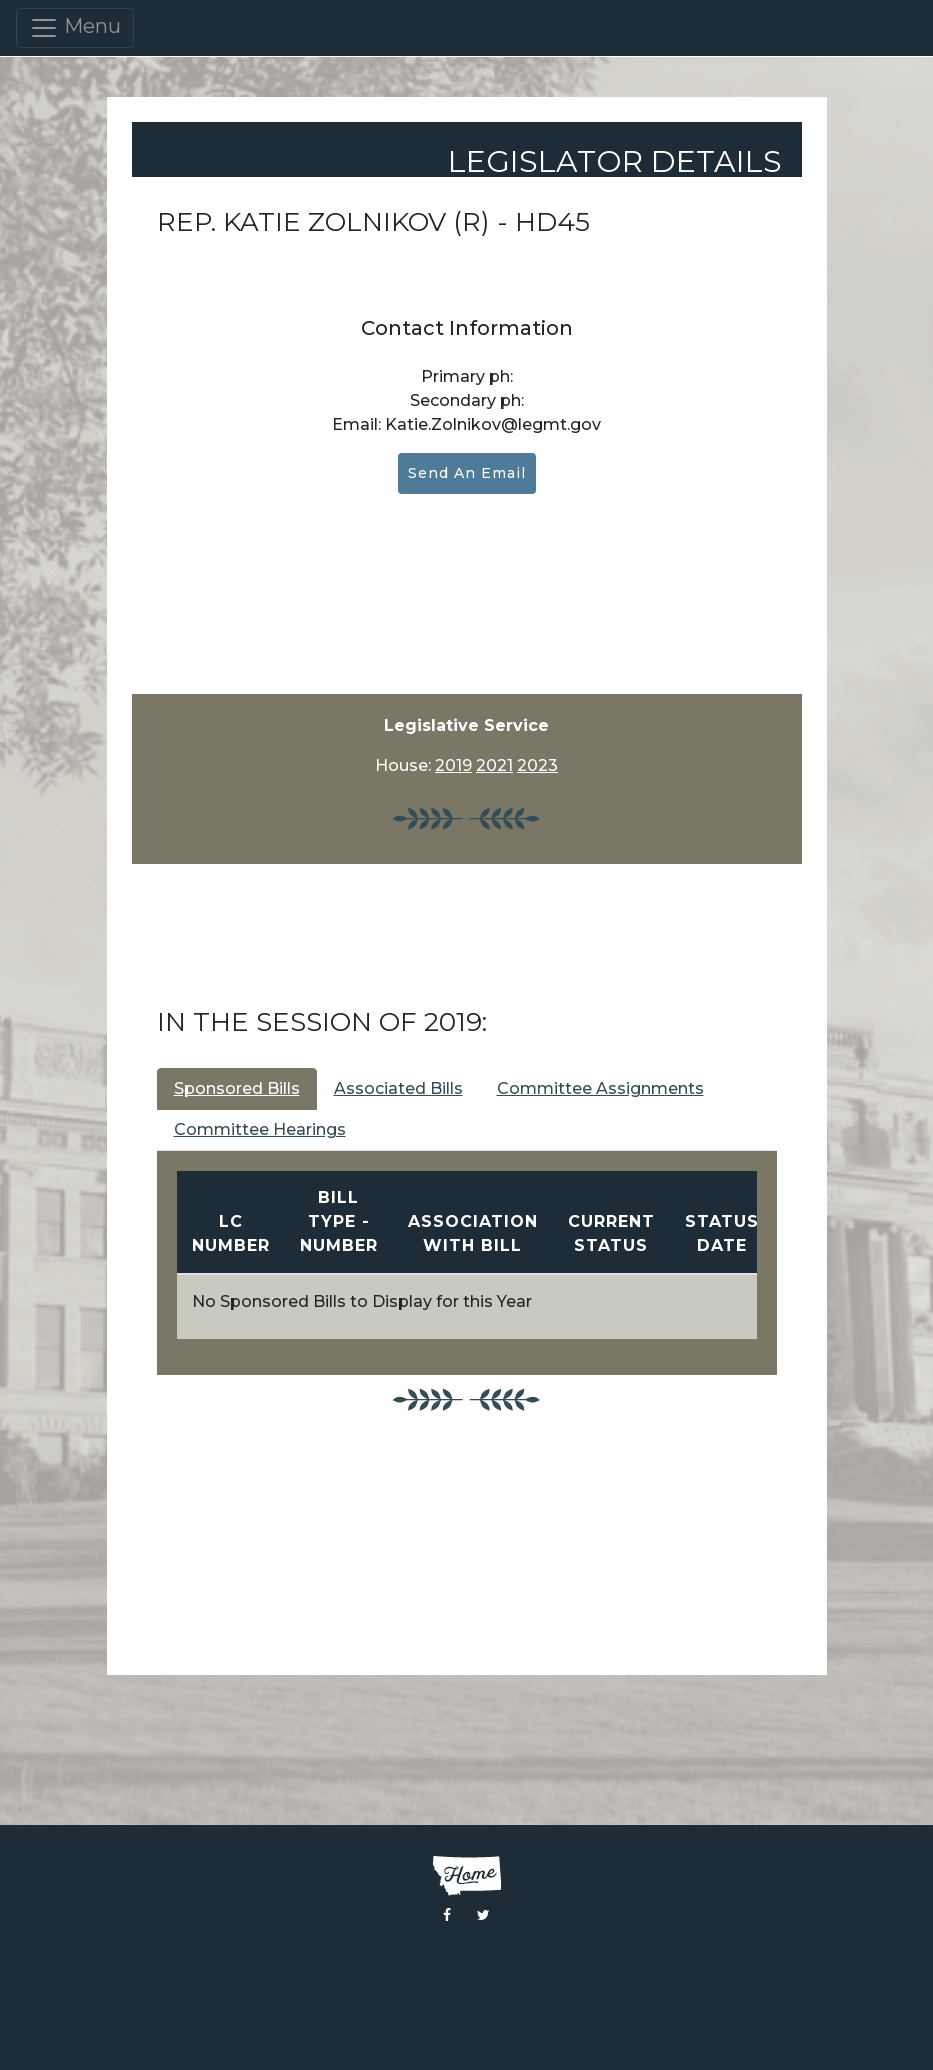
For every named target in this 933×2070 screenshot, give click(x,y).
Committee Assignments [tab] (600, 1088)
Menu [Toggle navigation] (75, 28)
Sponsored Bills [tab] (237, 1088)
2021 (494, 765)
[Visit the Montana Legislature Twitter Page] (483, 1915)
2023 (537, 765)
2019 (453, 765)
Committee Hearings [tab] (260, 1129)
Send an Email (467, 473)
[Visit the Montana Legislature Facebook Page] (447, 1915)
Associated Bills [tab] (398, 1088)
